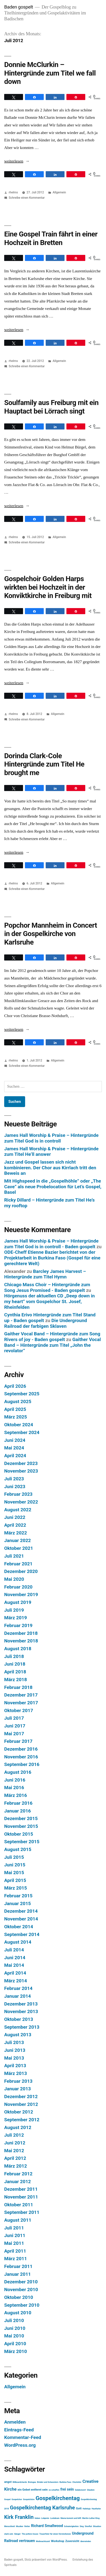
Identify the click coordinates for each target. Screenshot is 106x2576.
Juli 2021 (14, 1556)
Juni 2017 (14, 1726)
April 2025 (15, 1409)
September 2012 (21, 2119)
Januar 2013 (17, 2088)
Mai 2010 (14, 2336)
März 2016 (15, 1795)
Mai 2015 (14, 1872)
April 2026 (15, 1386)
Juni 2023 (14, 1486)
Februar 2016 (18, 1803)
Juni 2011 (14, 2235)
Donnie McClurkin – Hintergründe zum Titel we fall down (50, 73)
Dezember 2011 (21, 2189)
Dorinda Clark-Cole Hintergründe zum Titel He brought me (44, 764)
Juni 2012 (14, 2143)
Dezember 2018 (21, 1633)
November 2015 (21, 1826)
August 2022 (17, 1509)
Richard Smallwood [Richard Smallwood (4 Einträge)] (47, 2526)
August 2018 (17, 1648)
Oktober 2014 (18, 1926)
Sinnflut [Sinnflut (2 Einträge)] (88, 2526)
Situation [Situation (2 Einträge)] (97, 2526)
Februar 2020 (18, 1587)
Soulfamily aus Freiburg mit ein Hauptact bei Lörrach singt (51, 407)
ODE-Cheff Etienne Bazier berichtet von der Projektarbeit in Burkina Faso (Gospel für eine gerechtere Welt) (52, 1257)
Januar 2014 (17, 1996)
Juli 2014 (14, 1950)
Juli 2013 (14, 2042)
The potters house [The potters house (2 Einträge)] (30, 2534)
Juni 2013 (14, 2050)
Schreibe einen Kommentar (27, 197)
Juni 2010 (14, 2328)
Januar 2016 (17, 1811)
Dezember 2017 (21, 1695)
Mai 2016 (14, 1787)
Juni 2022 (14, 1517)
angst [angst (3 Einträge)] (8, 2482)
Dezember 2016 (21, 1749)
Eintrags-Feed (19, 2430)
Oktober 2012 (18, 2112)
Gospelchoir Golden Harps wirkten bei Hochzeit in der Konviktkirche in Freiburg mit (48, 587)
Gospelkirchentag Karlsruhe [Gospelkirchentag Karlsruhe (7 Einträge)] (42, 2508)
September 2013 (21, 2027)
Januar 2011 (17, 2274)
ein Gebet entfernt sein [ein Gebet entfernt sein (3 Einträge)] (33, 2489)
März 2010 (15, 2351)
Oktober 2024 (18, 1424)
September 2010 (21, 2305)
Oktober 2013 (18, 2019)
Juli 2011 (14, 2228)
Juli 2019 (14, 1610)
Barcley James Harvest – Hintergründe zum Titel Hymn (45, 1274)
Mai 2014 (14, 1965)
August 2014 (17, 1942)
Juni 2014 (14, 1957)
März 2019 (15, 1617)
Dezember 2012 (21, 2096)
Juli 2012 (14, 2135)
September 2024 (21, 1432)
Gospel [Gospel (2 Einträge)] (7, 2499)
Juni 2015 (14, 1865)
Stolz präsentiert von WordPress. (46, 2559)
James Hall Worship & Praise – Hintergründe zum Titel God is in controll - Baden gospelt (51, 1243)
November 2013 (21, 2011)
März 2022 (15, 1533)
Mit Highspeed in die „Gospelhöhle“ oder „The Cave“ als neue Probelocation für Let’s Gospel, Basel (52, 1186)
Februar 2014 (18, 1988)
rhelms (13, 192)
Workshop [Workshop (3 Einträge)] (57, 2541)
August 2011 (17, 2220)
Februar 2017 (18, 1741)
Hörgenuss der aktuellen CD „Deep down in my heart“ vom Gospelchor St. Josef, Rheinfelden (49, 1301)
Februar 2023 (18, 1494)
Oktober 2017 (18, 1710)
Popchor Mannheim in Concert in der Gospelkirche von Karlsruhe (50, 933)
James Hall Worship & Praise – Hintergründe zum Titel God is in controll (51, 1138)
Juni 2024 (14, 1440)
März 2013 (15, 2073)
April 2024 (15, 1455)
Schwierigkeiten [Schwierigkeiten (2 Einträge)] (71, 2526)
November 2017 (21, 1702)
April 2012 (15, 2158)
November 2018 (21, 1641)
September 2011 (21, 2212)
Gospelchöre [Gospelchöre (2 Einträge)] (28, 2499)
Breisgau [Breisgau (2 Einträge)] (32, 2482)
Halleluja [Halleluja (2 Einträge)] (87, 2508)
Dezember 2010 (21, 2281)
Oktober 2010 (18, 2297)
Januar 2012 (17, 2181)
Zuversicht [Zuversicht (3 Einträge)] (72, 2541)
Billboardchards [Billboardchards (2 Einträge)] (20, 2482)
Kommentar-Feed (22, 2437)
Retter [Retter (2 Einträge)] (27, 2526)
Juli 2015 (14, 1857)
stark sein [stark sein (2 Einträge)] (8, 2534)
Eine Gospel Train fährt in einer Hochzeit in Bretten (50, 238)
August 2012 (17, 2127)
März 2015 (15, 1888)
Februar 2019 (18, 1625)
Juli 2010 (14, 2320)
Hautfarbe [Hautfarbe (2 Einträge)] (96, 2508)
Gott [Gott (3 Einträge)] (79, 2508)
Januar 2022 (17, 1540)
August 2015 (17, 1849)
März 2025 (15, 1417)
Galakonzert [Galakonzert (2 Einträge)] (80, 2490)
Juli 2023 (14, 1478)
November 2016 (21, 1757)
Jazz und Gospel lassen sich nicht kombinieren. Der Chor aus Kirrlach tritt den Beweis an (50, 1167)
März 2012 (15, 2166)
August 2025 (17, 1401)
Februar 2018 (18, 1687)
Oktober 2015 (18, 1834)
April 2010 (15, 2343)
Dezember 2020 (21, 1571)
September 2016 (21, 1764)
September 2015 (21, 1841)
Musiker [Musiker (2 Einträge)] (19, 2526)
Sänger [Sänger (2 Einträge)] (17, 2534)
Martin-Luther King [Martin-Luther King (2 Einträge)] (91, 2518)
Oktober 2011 (18, 2204)
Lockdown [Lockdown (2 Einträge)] (55, 2518)
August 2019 (17, 1602)
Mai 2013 (14, 2058)
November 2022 (21, 1502)
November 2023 (21, 1471)
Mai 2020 (14, 1579)
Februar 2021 (18, 1564)
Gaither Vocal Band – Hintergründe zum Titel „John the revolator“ (52, 1345)
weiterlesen (15, 161)
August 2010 (17, 2312)
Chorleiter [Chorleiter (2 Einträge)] (76, 2482)
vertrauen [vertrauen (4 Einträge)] (27, 2541)
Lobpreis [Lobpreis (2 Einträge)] (45, 2518)
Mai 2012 (14, 2150)
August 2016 (17, 1772)
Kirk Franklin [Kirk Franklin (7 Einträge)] (19, 2517)
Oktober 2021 (18, 1548)
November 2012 (21, 2104)
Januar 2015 (17, 1903)
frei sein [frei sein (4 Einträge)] (67, 2489)
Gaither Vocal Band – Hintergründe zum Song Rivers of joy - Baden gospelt (52, 1336)
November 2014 (21, 1919)
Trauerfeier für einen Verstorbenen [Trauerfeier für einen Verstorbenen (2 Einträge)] (55, 2534)
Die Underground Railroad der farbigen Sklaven (45, 1323)
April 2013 (15, 2065)
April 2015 (15, 1880)
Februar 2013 (18, 2081)
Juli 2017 (14, 1718)
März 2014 (15, 1980)
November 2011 (21, 2197)
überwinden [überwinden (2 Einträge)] (85, 2541)
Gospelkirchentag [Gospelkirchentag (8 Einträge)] (58, 2498)
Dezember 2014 (21, 1911)
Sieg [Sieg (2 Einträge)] (82, 2526)
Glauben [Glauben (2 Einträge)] (90, 2490)
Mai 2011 (14, 2243)
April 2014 (15, 1973)
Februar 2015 (18, 1895)
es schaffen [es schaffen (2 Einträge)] (54, 2490)
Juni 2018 (14, 1664)
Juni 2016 (14, 1780)
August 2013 (17, 2034)
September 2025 (21, 1393)
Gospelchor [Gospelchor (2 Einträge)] (17, 2499)
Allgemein (15, 2386)
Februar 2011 (18, 2266)
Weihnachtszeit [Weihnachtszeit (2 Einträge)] (43, 2541)
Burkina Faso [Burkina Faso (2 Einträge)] (65, 2482)
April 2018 (15, 1672)
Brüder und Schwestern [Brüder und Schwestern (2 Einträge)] (47, 2482)
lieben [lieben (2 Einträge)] (37, 2518)
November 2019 (21, 1594)
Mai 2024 (14, 1448)
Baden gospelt (18, 7)
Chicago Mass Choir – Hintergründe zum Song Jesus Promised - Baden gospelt (47, 1287)
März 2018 (15, 1679)
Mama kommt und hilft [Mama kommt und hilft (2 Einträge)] (71, 2518)
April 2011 (15, 2251)
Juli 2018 (14, 1656)
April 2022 (15, 1525)
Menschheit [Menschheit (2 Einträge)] (9, 2526)
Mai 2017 (14, 1733)
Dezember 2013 (21, 2004)
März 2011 (15, 2258)
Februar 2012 (18, 2173)
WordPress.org (20, 2445)
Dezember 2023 (21, 1463)
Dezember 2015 (21, 1818)
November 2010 (21, 2289)
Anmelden (15, 2422)
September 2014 (21, 1934)
